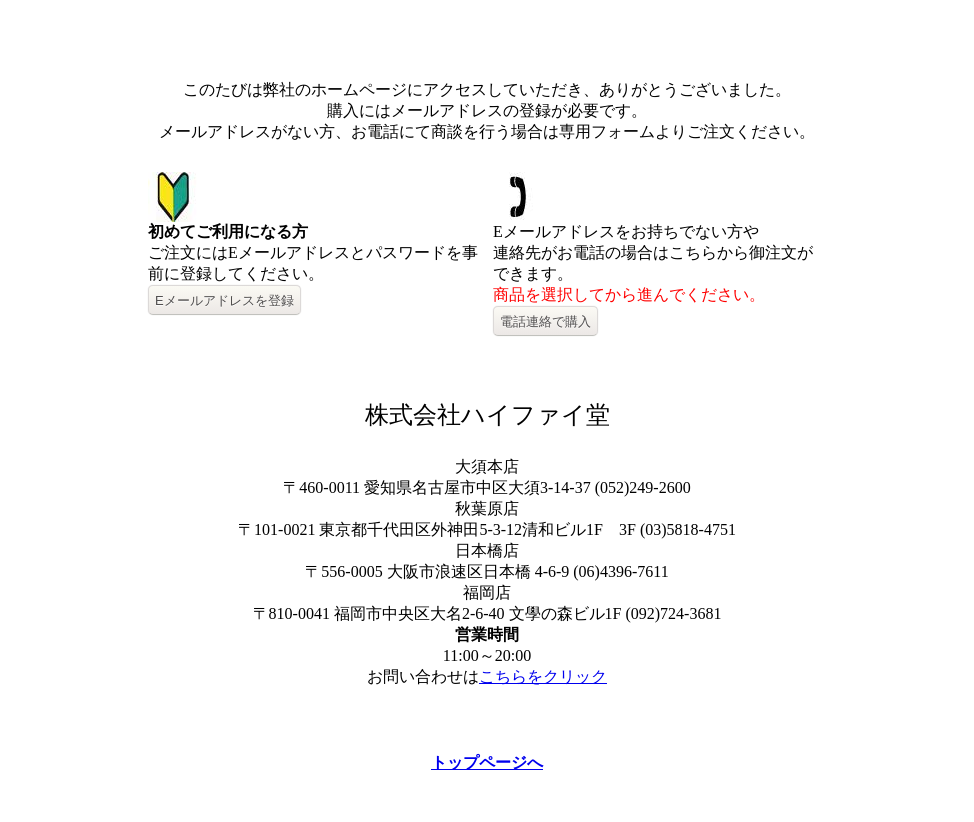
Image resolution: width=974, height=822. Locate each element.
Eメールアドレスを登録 (224, 300)
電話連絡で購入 (545, 321)
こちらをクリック (543, 676)
